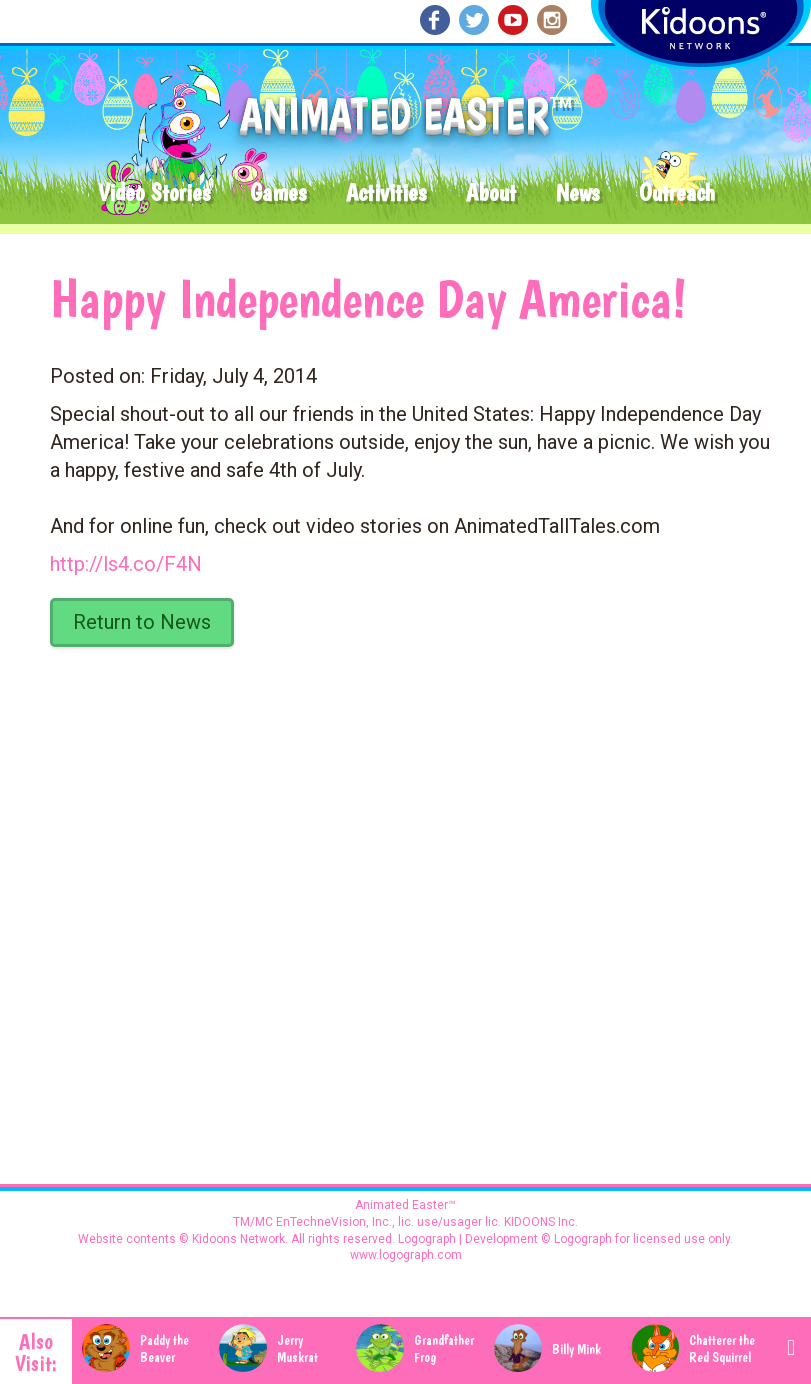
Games (278, 193)
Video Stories (154, 193)
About (491, 193)
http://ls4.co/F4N (126, 564)
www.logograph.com (406, 1255)
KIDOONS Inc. (541, 1222)
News (577, 193)
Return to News (142, 622)
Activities (386, 193)
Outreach (677, 193)
